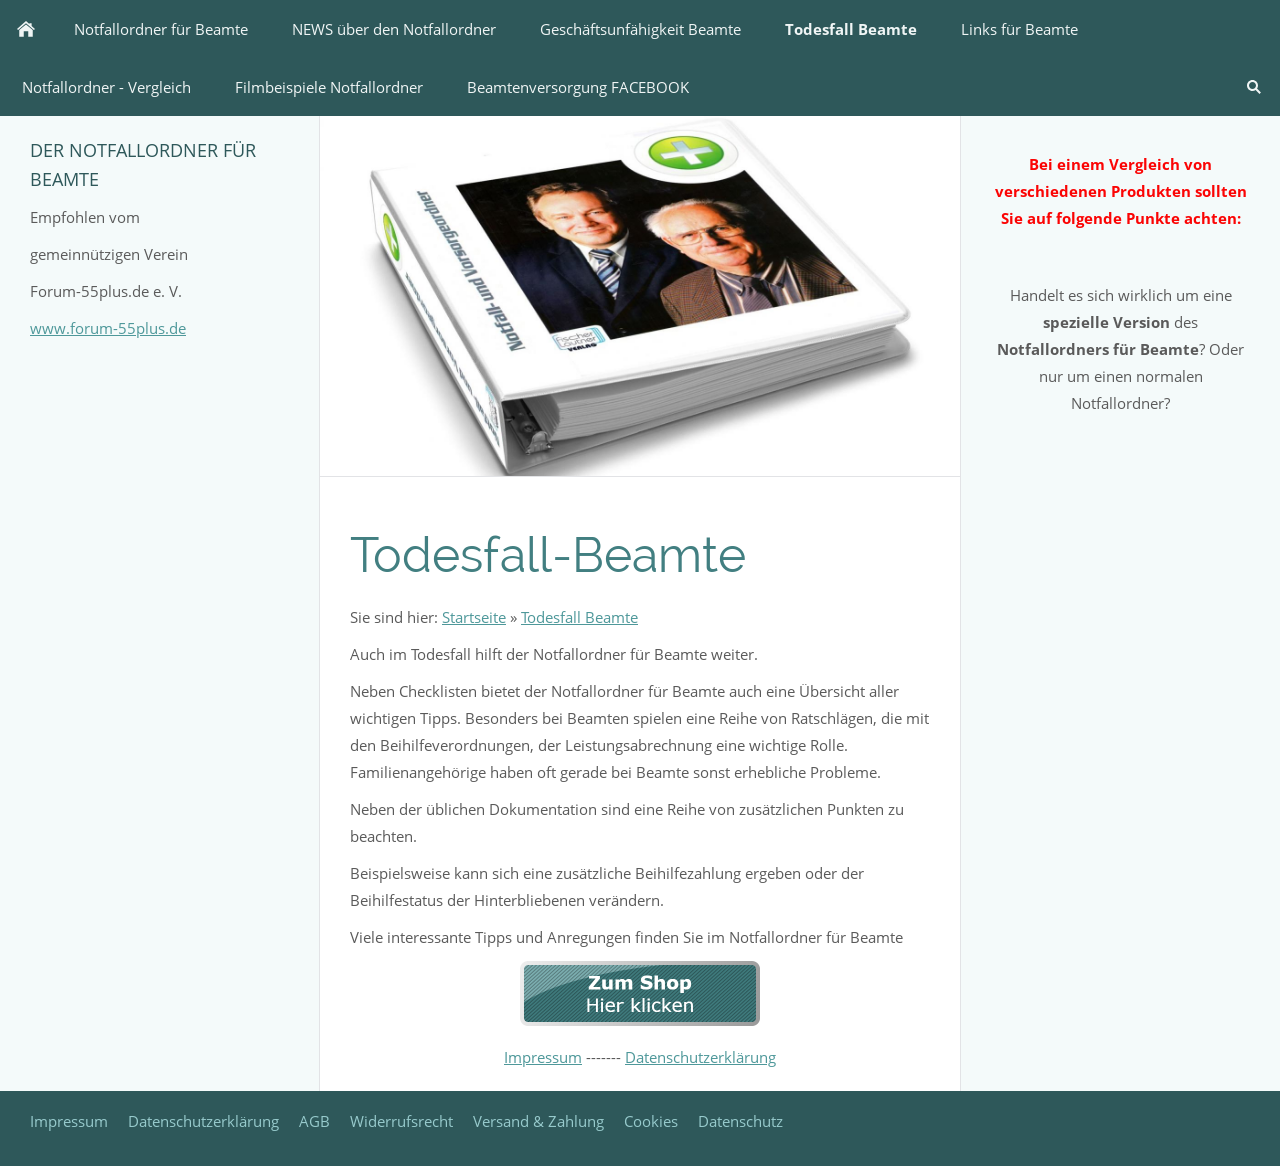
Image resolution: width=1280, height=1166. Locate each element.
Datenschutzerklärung (700, 1057)
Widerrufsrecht (401, 1121)
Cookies (651, 1121)
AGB (314, 1121)
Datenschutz (740, 1121)
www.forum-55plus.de (108, 328)
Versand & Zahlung (538, 1121)
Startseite (474, 617)
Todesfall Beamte (579, 617)
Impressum (543, 1057)
